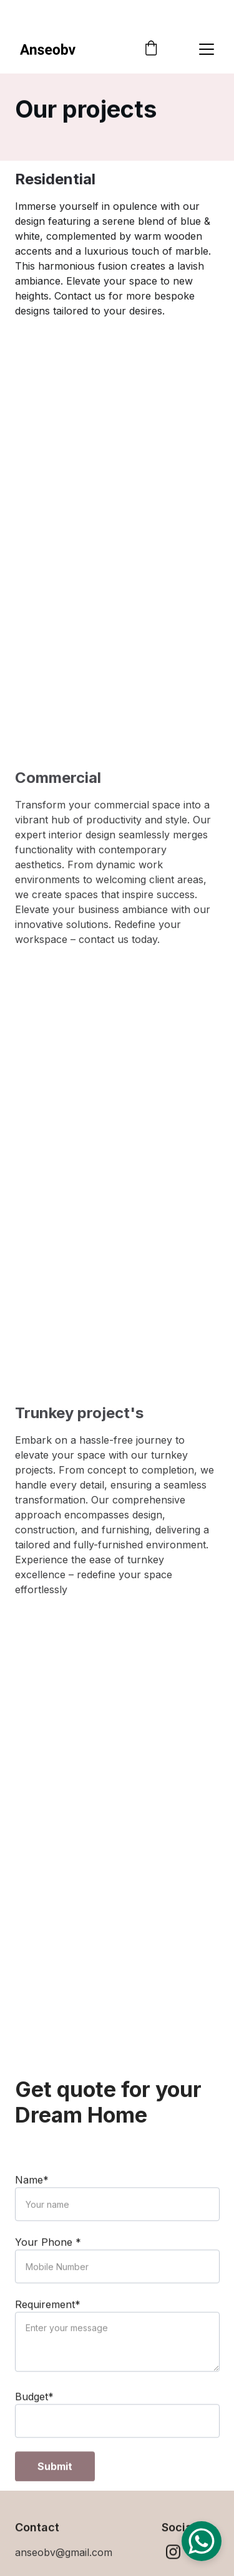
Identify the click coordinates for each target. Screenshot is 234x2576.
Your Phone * (48, 2262)
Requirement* (47, 2325)
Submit (54, 2487)
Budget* (34, 2417)
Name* (32, 2200)
